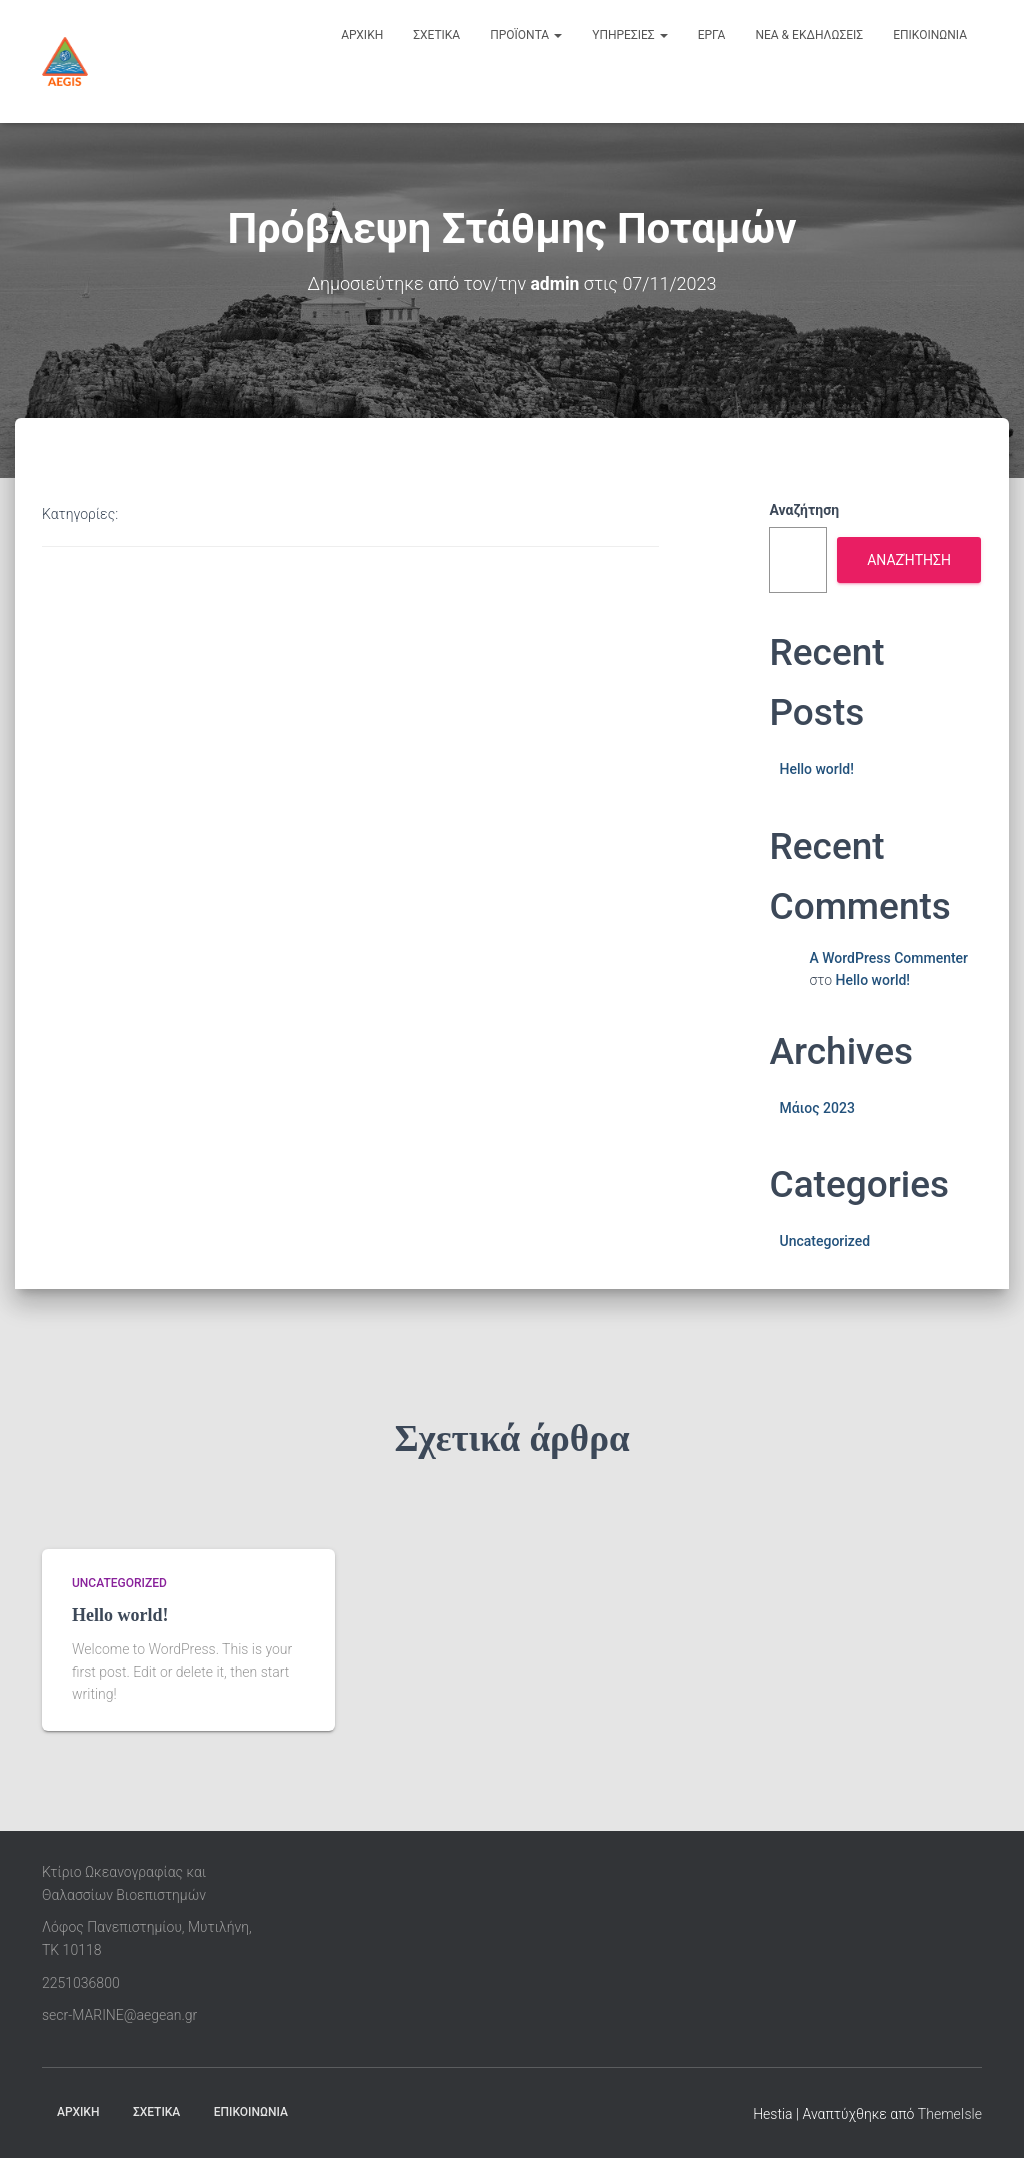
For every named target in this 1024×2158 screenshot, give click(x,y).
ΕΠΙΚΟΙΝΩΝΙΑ (251, 2112)
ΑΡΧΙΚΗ (78, 2112)
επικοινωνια (930, 35)
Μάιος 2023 (816, 1107)
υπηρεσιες (630, 35)
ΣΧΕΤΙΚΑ (156, 2112)
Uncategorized (824, 1241)
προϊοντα (526, 35)
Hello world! (816, 769)
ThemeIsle (950, 2114)
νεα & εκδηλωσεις (809, 35)
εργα (712, 35)
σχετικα (436, 35)
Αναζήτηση (804, 510)
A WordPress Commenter (888, 957)
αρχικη (362, 35)
